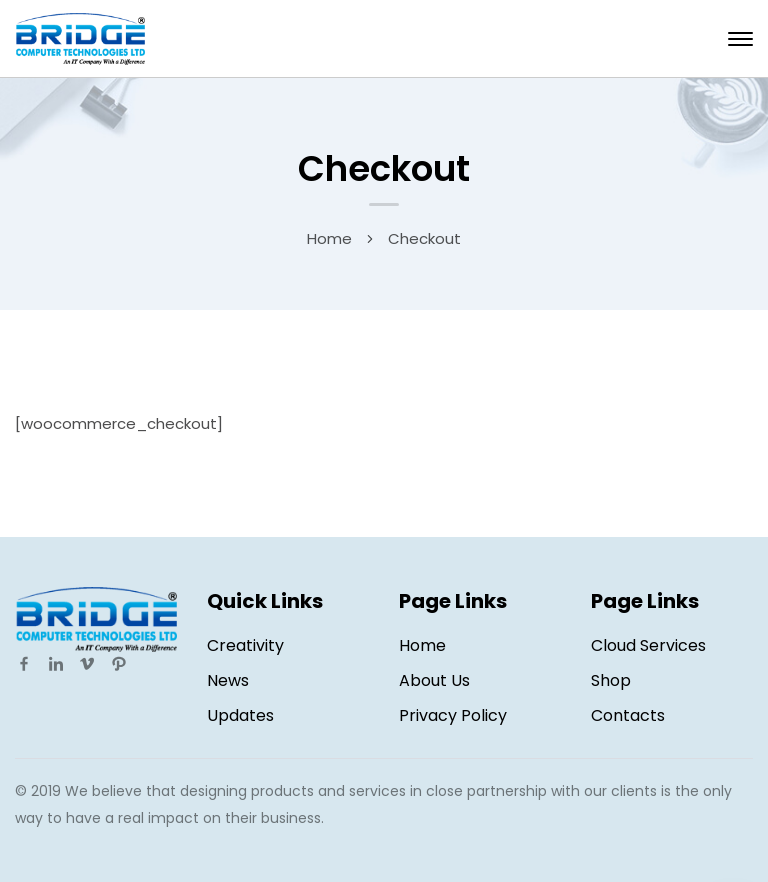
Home (329, 238)
